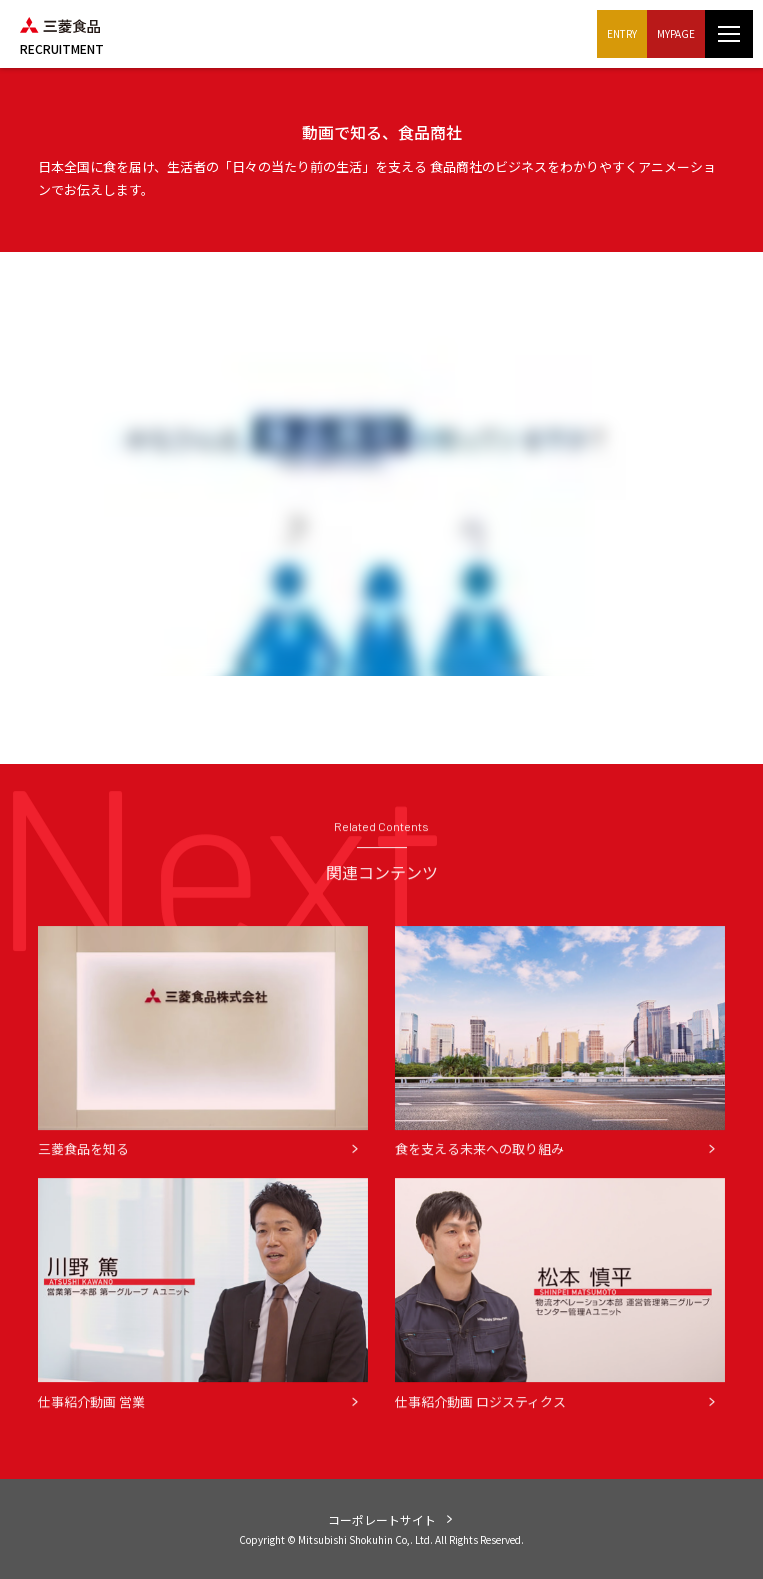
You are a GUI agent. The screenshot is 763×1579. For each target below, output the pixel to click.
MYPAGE (676, 33)
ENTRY (622, 33)
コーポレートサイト (382, 1519)
